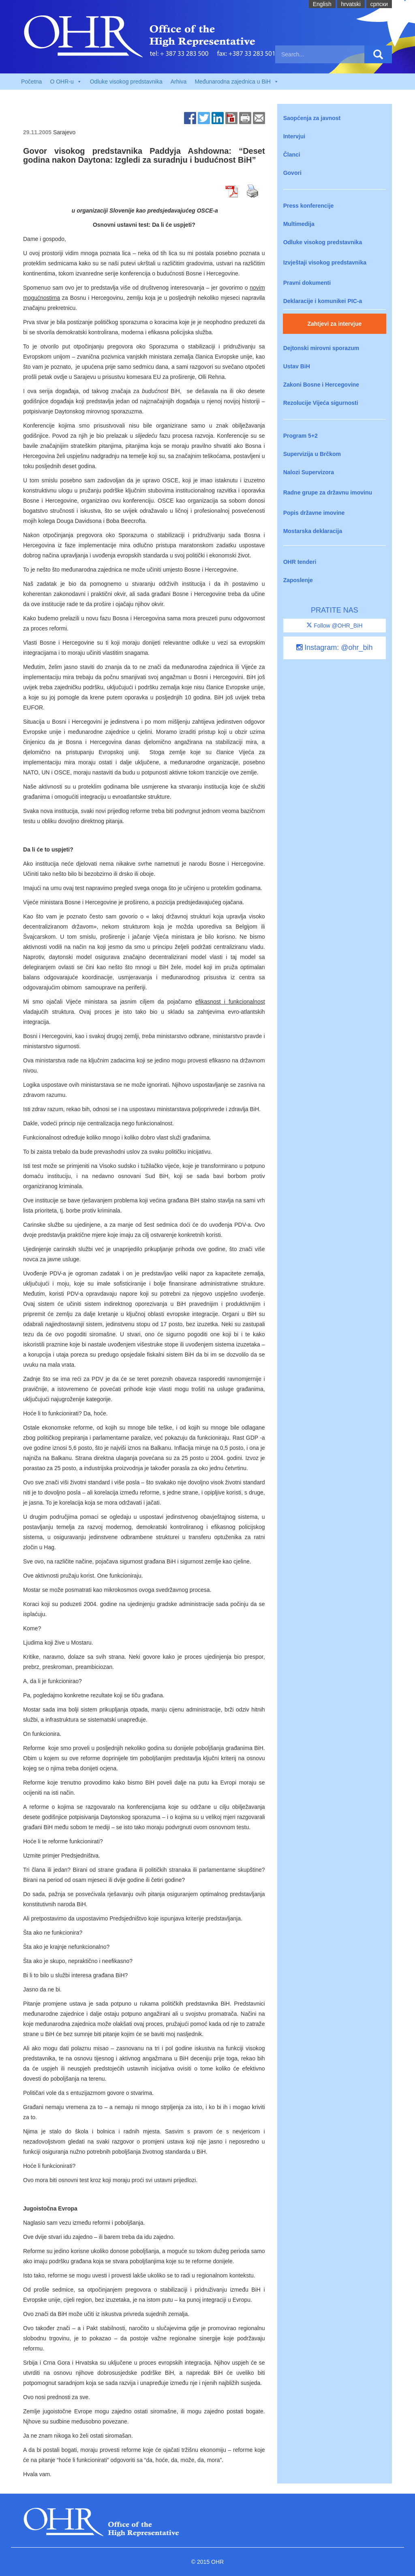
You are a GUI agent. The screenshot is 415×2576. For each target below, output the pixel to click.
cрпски (379, 4)
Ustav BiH (296, 366)
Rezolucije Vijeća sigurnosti (320, 403)
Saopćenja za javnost (312, 118)
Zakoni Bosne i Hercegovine (321, 384)
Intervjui (294, 136)
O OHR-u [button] (65, 81)
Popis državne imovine (314, 513)
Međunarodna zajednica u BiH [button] (237, 81)
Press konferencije (308, 205)
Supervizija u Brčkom (312, 454)
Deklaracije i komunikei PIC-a (322, 301)
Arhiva (179, 81)
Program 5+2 (300, 435)
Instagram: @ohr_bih (334, 647)
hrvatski (351, 4)
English (322, 4)
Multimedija (298, 224)
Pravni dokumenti (307, 283)
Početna (31, 81)
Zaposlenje (298, 580)
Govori (292, 173)
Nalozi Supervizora (308, 472)
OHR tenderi (300, 562)
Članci (291, 154)
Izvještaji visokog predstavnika (324, 262)
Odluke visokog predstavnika (126, 81)
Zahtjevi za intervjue (334, 323)
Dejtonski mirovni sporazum (321, 348)
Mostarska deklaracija (312, 531)
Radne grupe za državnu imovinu (327, 492)
